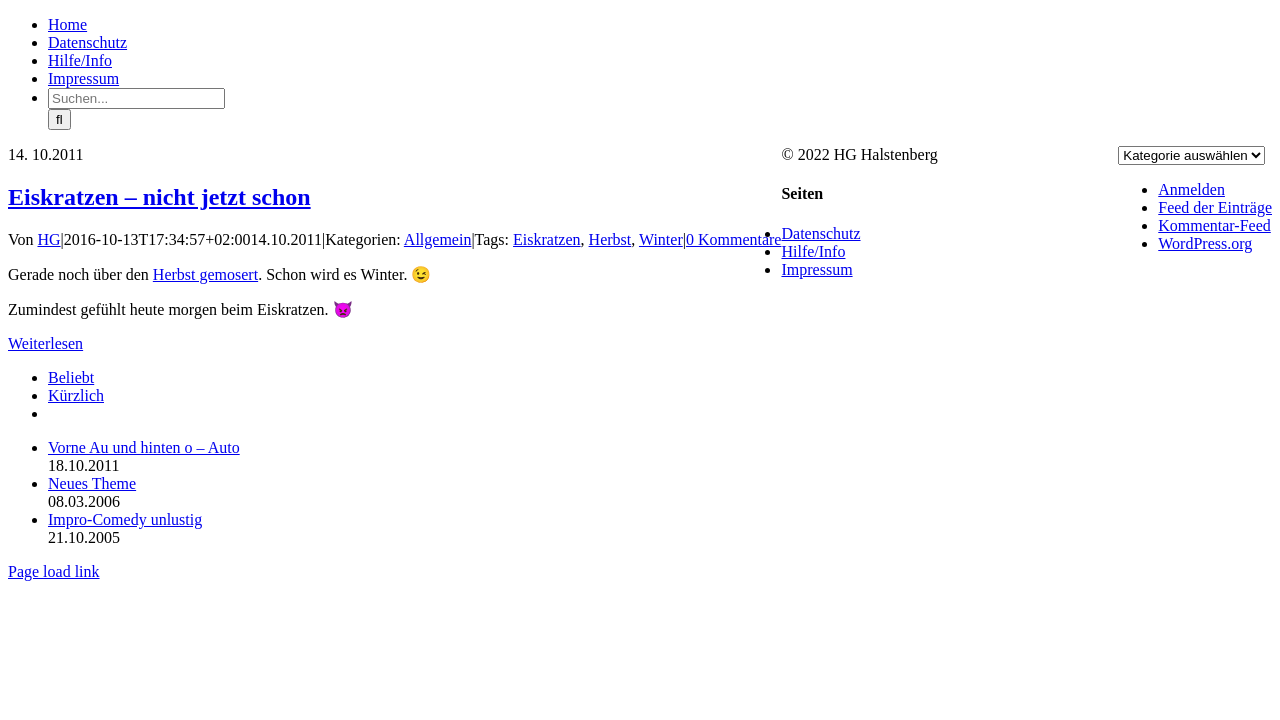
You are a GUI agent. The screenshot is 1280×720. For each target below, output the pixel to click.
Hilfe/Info (813, 251)
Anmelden (1191, 189)
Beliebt (71, 377)
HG (49, 239)
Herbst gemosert (205, 274)
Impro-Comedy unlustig (125, 519)
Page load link (54, 571)
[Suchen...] (136, 98)
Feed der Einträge (1215, 207)
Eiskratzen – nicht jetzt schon (159, 197)
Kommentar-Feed (1214, 225)
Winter (661, 239)
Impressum (816, 269)
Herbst (610, 239)
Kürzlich (76, 395)
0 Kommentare (734, 239)
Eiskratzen (547, 239)
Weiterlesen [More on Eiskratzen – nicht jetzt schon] (45, 343)
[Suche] (59, 119)
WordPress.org (1205, 243)
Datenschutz (820, 233)
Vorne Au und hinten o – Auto (144, 447)
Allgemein (438, 239)
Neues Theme (92, 483)
